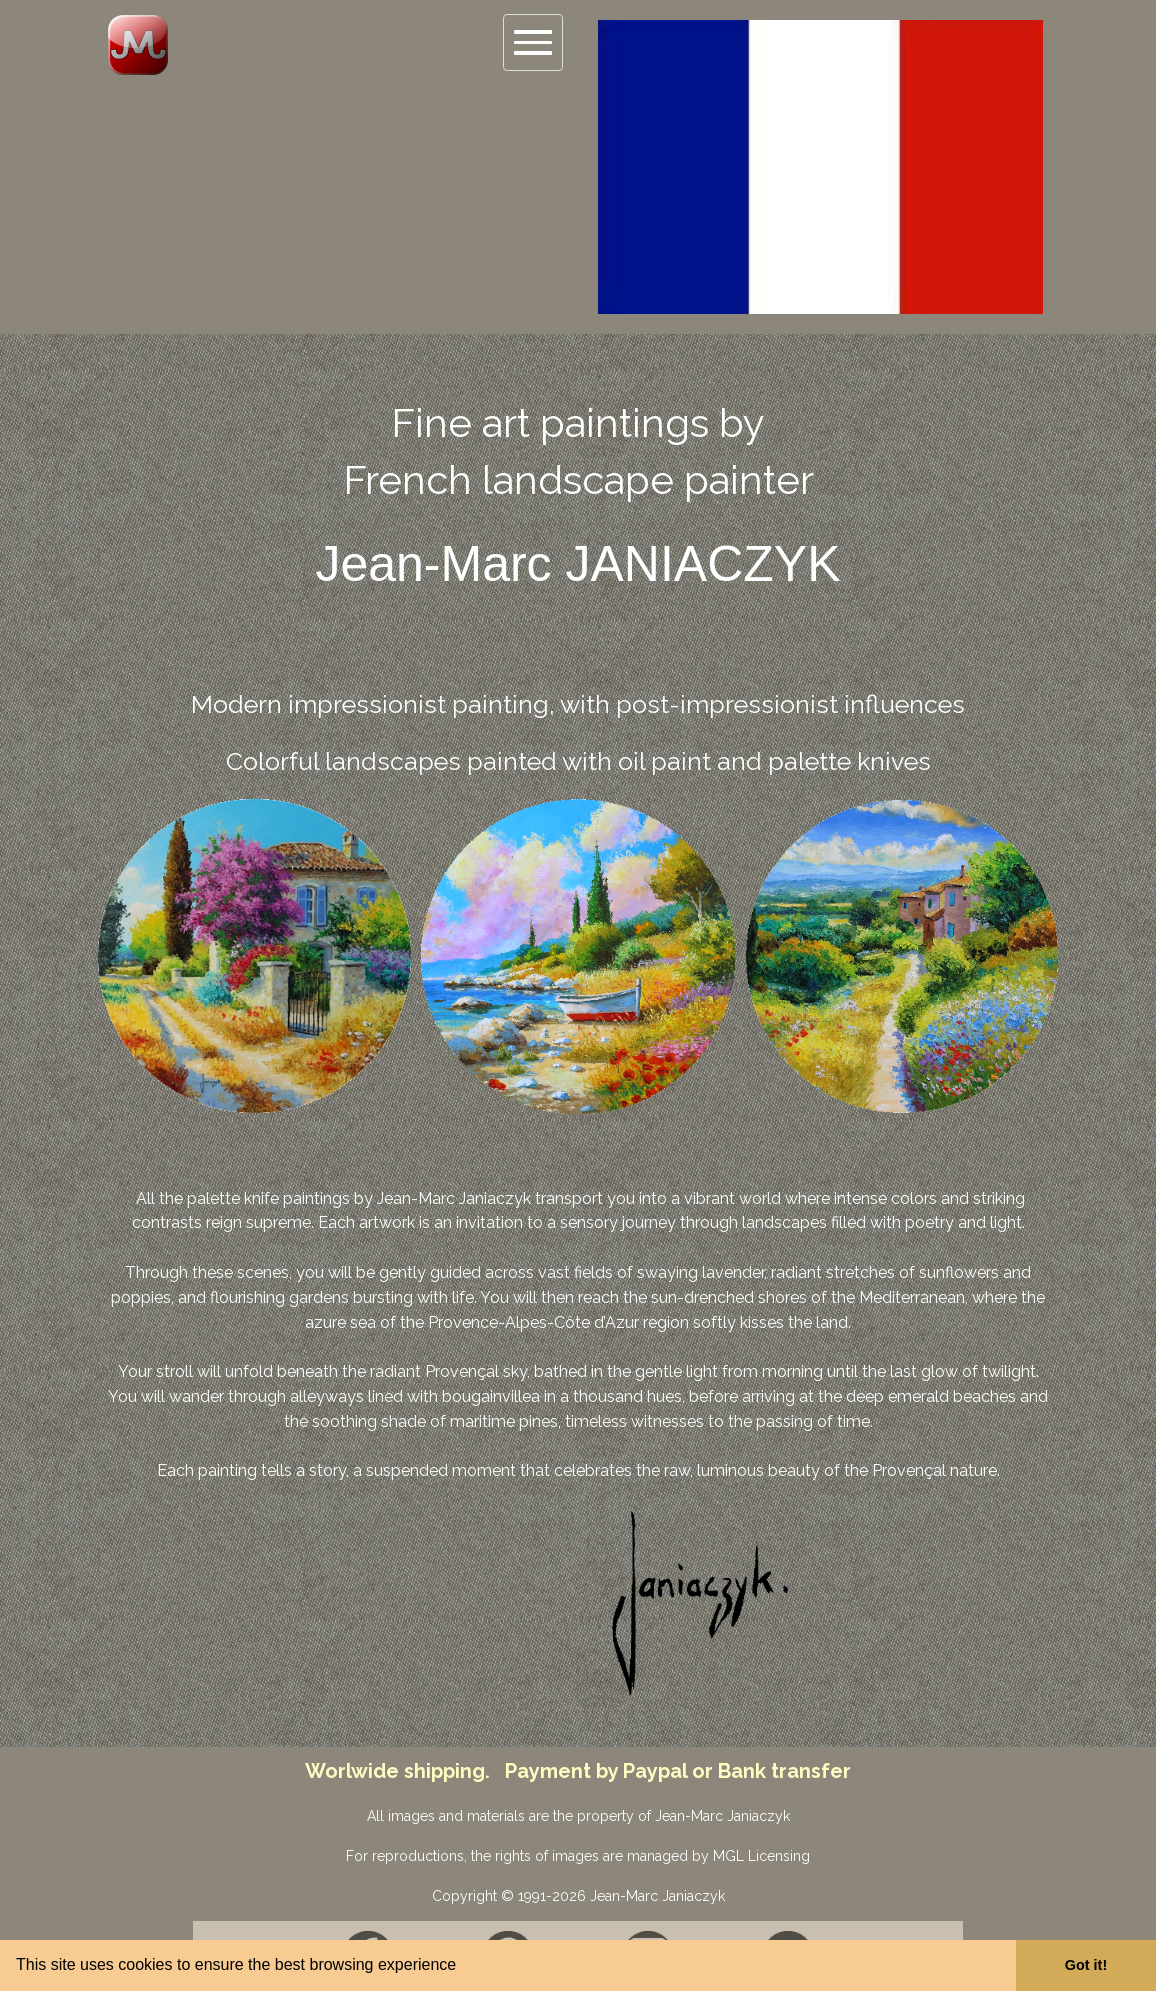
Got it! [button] (1086, 1965)
